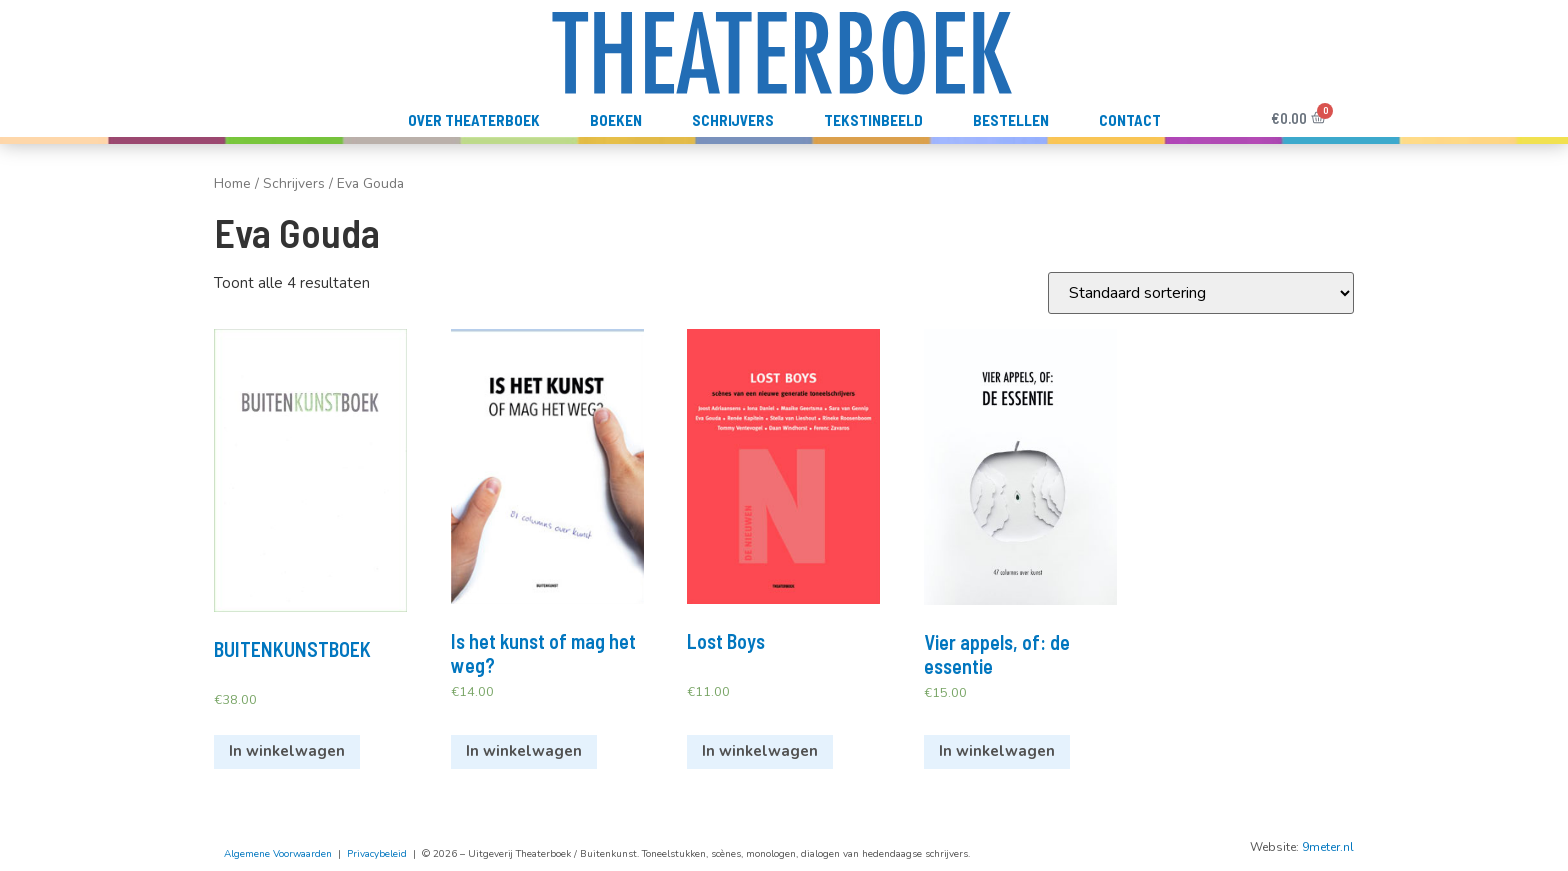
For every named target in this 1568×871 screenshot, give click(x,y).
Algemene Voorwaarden (278, 854)
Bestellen (1011, 120)
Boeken (616, 120)
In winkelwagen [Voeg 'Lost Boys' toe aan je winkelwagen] (760, 751)
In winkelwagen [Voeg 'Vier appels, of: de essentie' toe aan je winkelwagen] (997, 751)
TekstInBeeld (873, 120)
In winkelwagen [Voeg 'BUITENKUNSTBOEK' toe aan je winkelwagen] (287, 751)
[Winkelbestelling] (1201, 293)
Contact (1130, 120)
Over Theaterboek (474, 120)
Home (232, 183)
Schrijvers (733, 120)
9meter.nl (1328, 847)
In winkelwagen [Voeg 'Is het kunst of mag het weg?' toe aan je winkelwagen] (524, 751)
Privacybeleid (377, 854)
